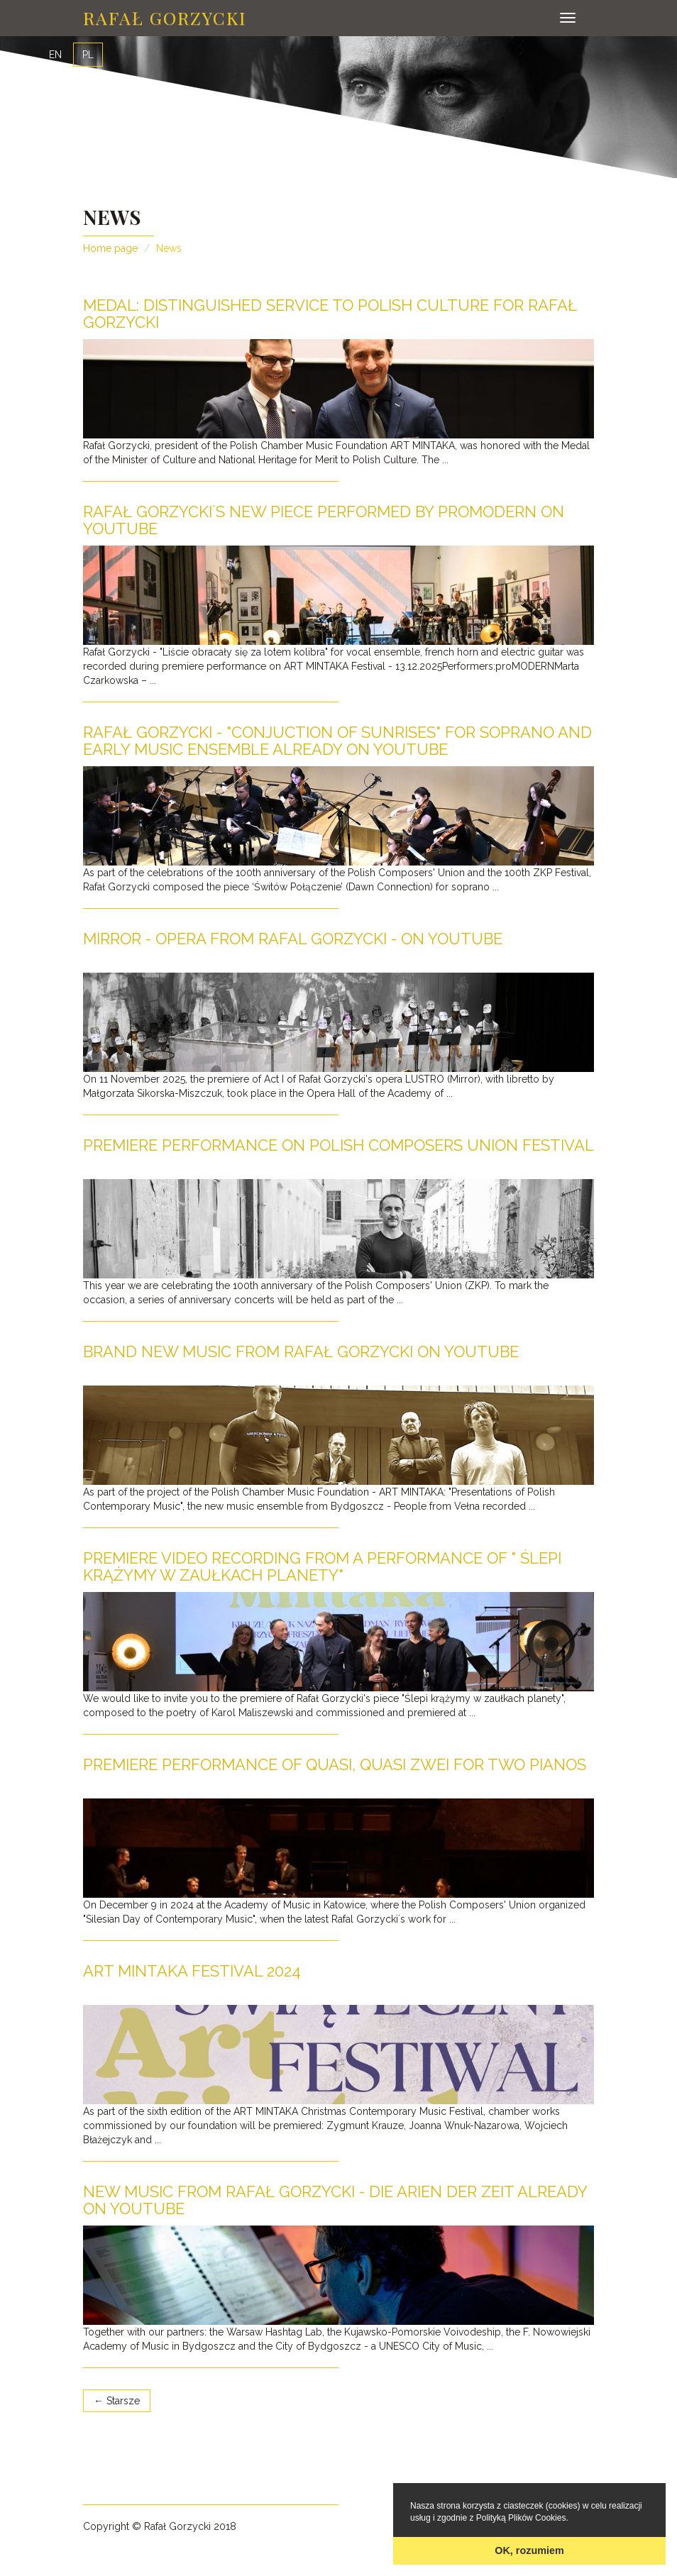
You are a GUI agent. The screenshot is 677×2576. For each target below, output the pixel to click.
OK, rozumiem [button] (529, 2550)
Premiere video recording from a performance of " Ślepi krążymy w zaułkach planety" (322, 1566)
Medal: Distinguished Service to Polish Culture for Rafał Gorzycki (330, 313)
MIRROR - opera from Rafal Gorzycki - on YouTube (292, 938)
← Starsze (117, 2400)
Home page (110, 248)
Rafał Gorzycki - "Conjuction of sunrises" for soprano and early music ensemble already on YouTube (337, 740)
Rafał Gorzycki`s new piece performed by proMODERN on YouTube (323, 520)
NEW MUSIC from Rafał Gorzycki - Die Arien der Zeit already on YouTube (335, 2200)
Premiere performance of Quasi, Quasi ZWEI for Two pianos (334, 1764)
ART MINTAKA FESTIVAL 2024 (192, 1971)
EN (55, 54)
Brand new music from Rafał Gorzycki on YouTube (301, 1351)
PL (88, 54)
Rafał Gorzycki (164, 17)
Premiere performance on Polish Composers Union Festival (338, 1145)
